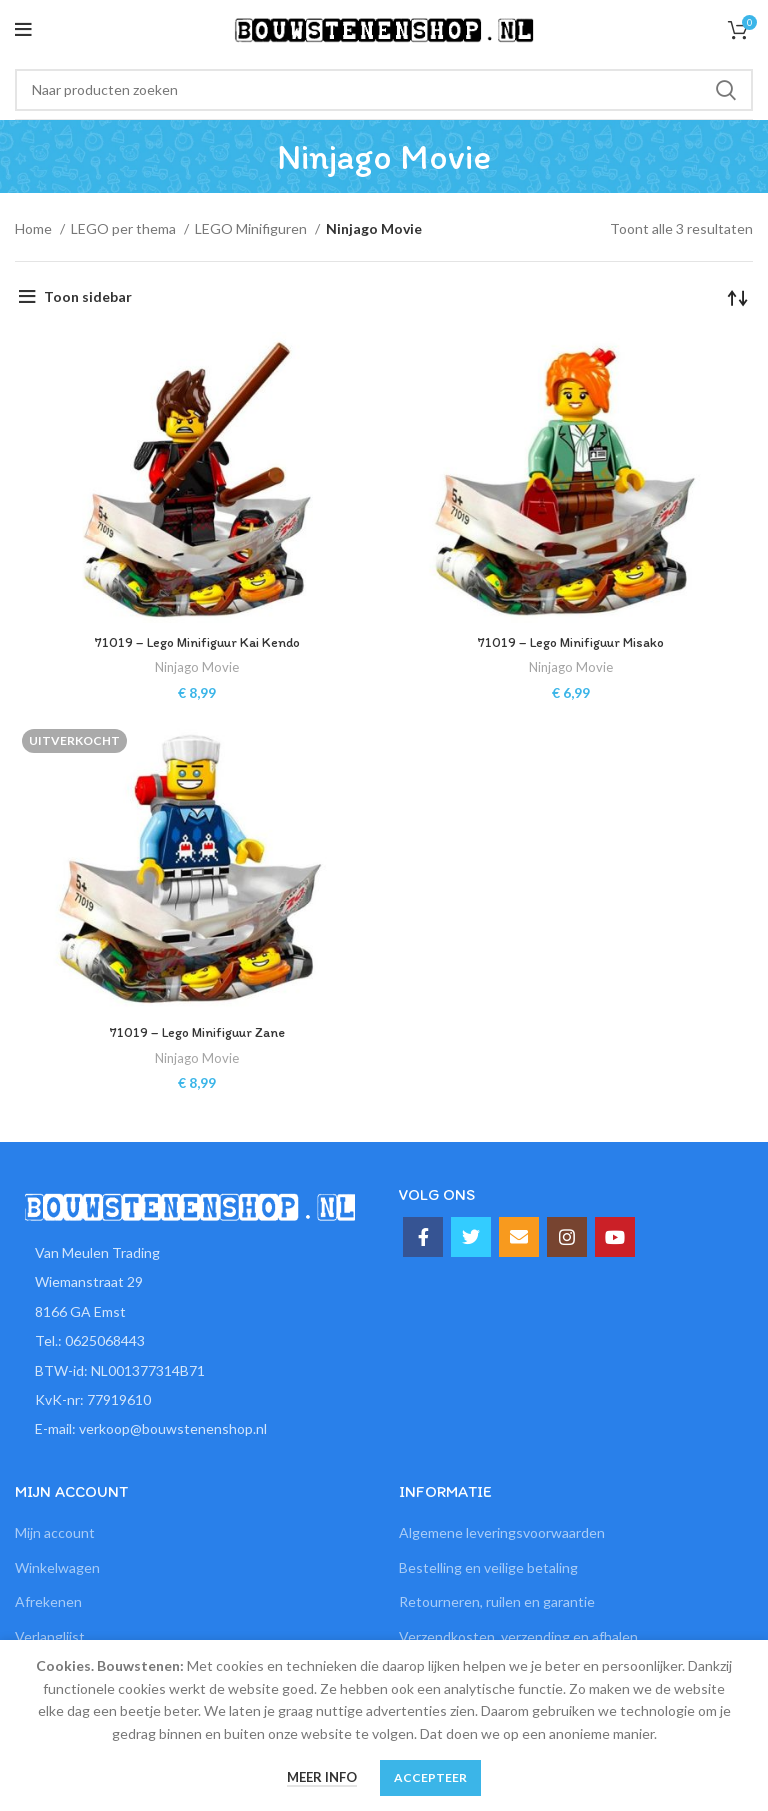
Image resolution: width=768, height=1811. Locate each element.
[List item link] (192, 1341)
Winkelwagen (57, 1567)
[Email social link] (519, 1237)
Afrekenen (48, 1601)
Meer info (322, 1777)
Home (35, 228)
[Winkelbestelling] (738, 297)
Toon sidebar (88, 296)
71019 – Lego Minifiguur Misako (571, 642)
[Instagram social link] (567, 1237)
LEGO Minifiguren (252, 228)
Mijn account (55, 1532)
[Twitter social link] (471, 1237)
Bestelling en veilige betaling (488, 1567)
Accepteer (430, 1777)
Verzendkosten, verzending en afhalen (518, 1636)
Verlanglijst (50, 1636)
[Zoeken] (384, 90)
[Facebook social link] (423, 1237)
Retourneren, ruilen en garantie (497, 1601)
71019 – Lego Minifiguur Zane (197, 1032)
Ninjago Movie (197, 667)
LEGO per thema (125, 228)
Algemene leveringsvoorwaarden (502, 1532)
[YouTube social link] (615, 1237)
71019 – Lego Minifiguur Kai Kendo (197, 642)
